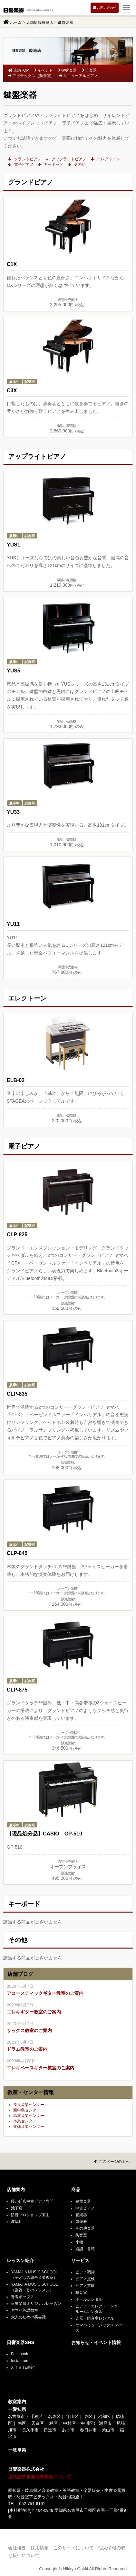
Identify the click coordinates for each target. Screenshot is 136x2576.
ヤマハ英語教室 (24, 2310)
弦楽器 (81, 2221)
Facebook (19, 2354)
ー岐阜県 (17, 2450)
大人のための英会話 (28, 2317)
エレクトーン (105, 159)
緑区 (53, 2423)
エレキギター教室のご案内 (34, 2011)
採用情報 (40, 2547)
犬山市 (108, 2430)
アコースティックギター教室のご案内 (45, 1993)
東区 (88, 2416)
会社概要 (17, 2547)
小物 (79, 2242)
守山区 (72, 2416)
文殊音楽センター (28, 2126)
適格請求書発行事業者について (39, 2476)
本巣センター (24, 2121)
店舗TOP (18, 70)
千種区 (36, 2416)
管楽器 (89, 70)
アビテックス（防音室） (31, 76)
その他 (76, 164)
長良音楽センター (28, 2104)
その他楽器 (85, 2228)
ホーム (16, 22)
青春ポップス (22, 2297)
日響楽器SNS (20, 2342)
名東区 (54, 2416)
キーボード (50, 164)
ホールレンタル (88, 2299)
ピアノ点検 (85, 2279)
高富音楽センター (28, 2115)
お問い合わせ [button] (104, 7)
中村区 (69, 2423)
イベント (43, 70)
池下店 (17, 2208)
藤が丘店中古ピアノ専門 (32, 2201)
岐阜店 (17, 2221)
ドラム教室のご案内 (27, 2049)
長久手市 (30, 2430)
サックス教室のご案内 (29, 2030)
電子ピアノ (21, 164)
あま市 (68, 2430)
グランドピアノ (24, 159)
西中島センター (26, 2110)
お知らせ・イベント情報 (96, 2342)
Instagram (19, 2360)
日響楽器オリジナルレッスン (36, 2303)
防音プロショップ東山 (30, 2215)
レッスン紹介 (20, 2260)
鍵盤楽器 (67, 70)
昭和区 (104, 2416)
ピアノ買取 (85, 2285)
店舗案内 (16, 2189)
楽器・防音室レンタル (94, 2318)
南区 (22, 2423)
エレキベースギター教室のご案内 (40, 2067)
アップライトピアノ (65, 159)
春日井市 (88, 2430)
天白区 (37, 2423)
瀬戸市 (105, 2423)
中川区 (87, 2423)
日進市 (50, 2430)
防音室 (81, 2235)
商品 (75, 2189)
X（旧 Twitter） (24, 2367)
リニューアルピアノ (78, 76)
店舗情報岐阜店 (39, 22)
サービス (80, 2260)
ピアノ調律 (85, 2272)
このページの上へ (112, 2161)
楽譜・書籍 (85, 2249)
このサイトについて (73, 2547)
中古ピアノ (85, 2208)
